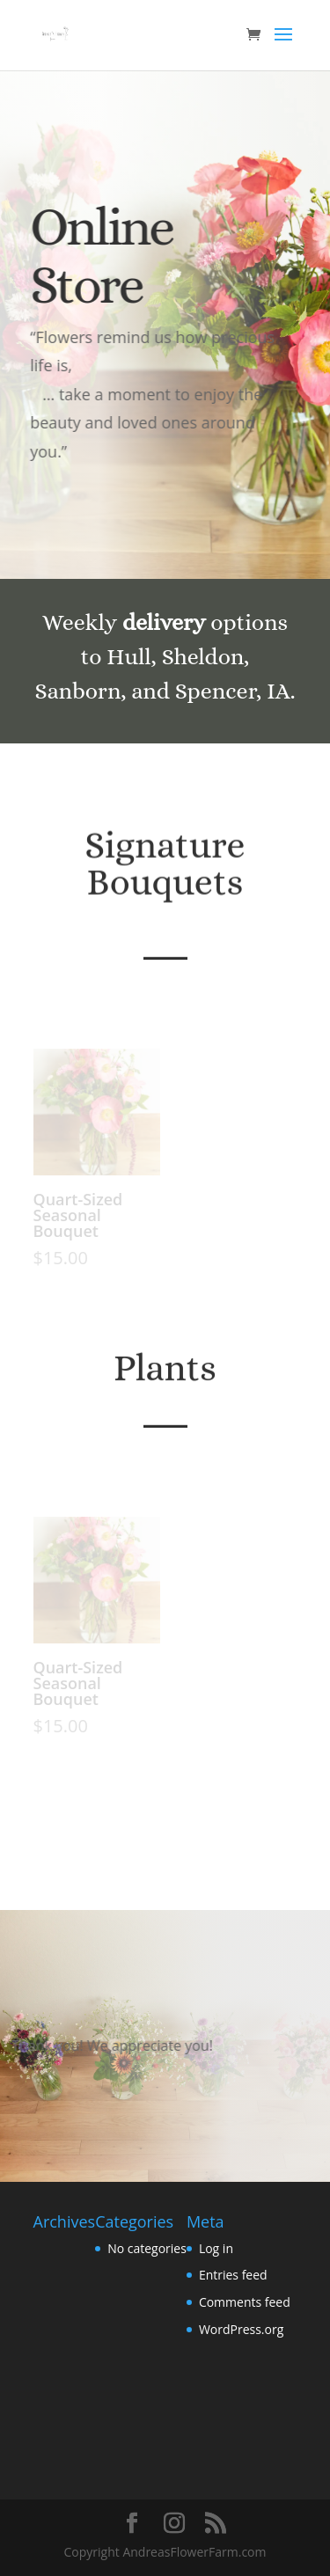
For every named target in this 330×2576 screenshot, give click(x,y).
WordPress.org (241, 2329)
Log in (216, 2248)
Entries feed (233, 2274)
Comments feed (244, 2302)
